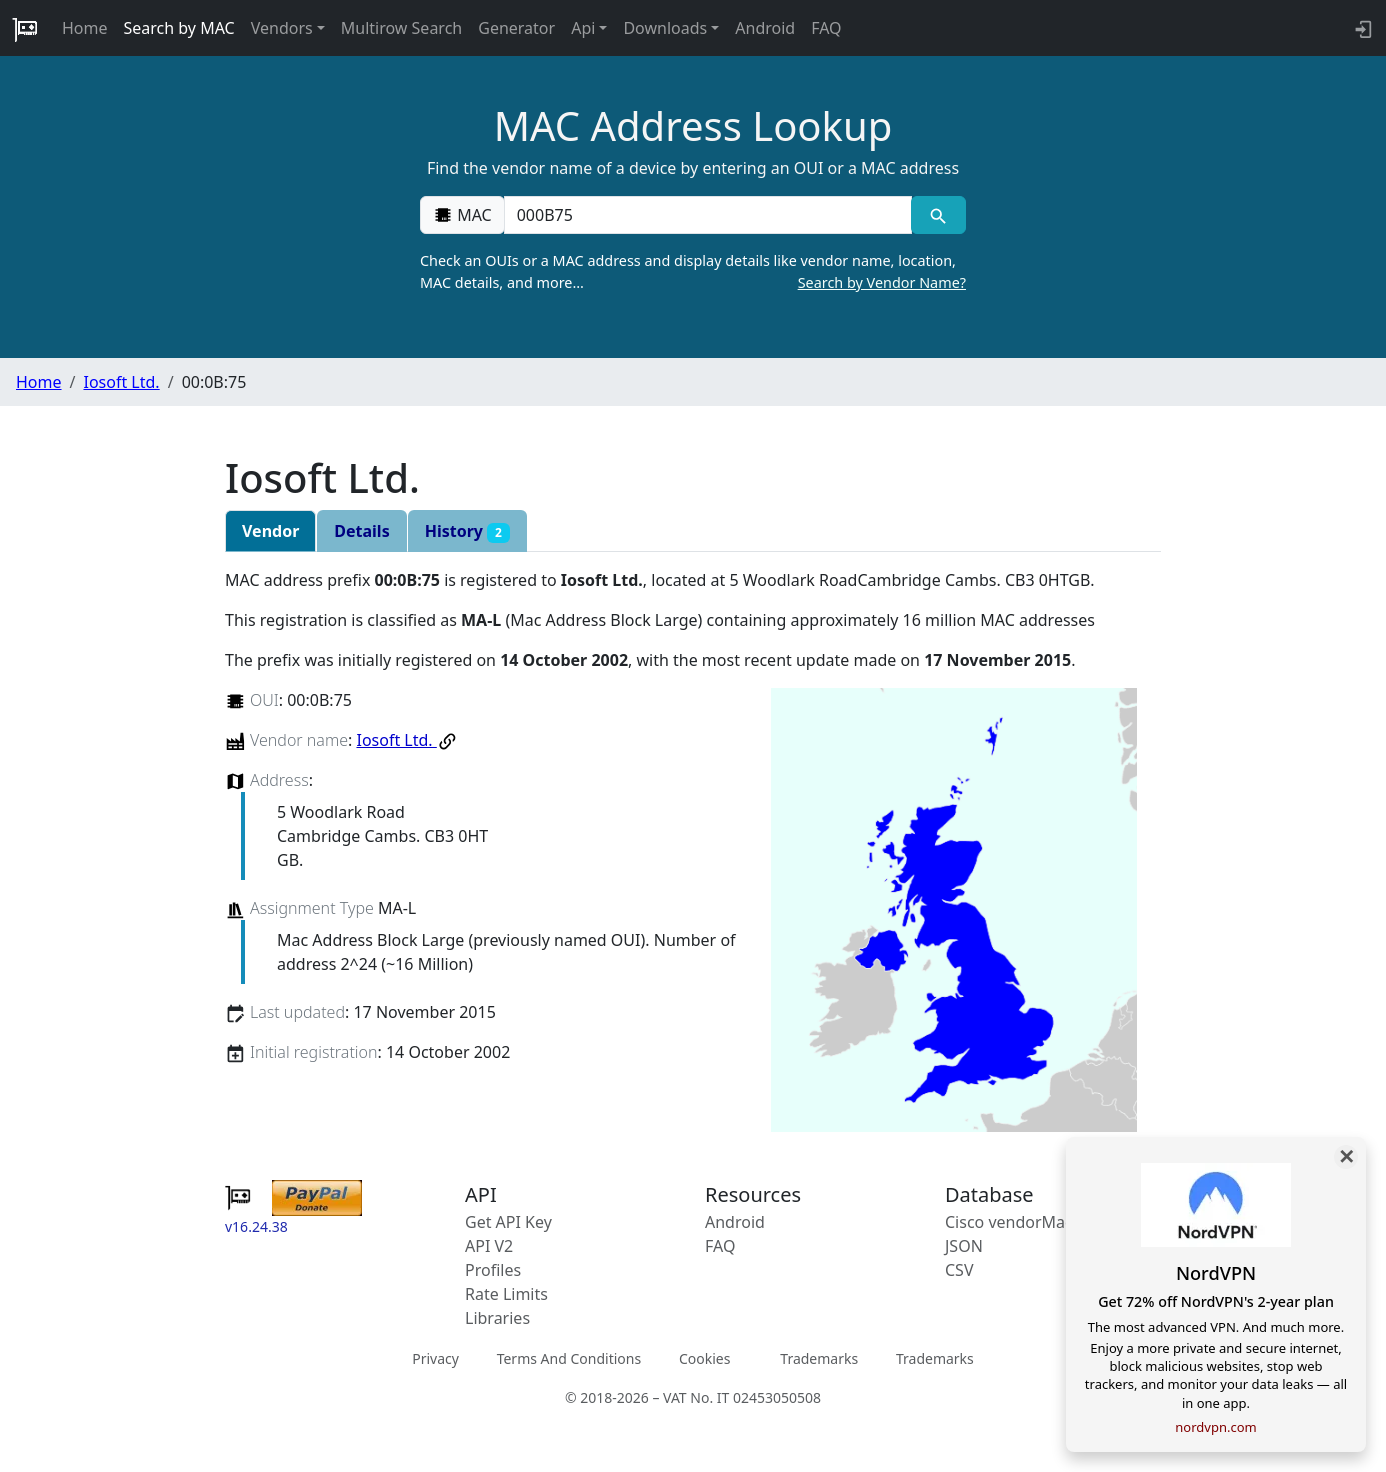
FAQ (826, 28)
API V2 (489, 1246)
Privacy (435, 1358)
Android (765, 28)
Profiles (493, 1270)
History (467, 531)
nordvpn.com (1215, 1427)
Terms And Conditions (569, 1358)
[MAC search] (938, 215)
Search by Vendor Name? (882, 282)
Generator (516, 28)
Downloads (665, 28)
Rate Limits (506, 1294)
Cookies (704, 1358)
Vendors (282, 28)
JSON (964, 1246)
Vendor (270, 531)
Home (85, 28)
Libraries (497, 1318)
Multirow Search (401, 28)
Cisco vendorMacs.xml (1028, 1222)
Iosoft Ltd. (121, 382)
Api (583, 28)
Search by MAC (179, 28)
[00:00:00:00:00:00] (708, 215)
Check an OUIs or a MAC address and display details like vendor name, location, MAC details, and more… (693, 272)
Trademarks (819, 1358)
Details (361, 531)
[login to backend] (1361, 28)
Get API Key (508, 1222)
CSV (959, 1270)
